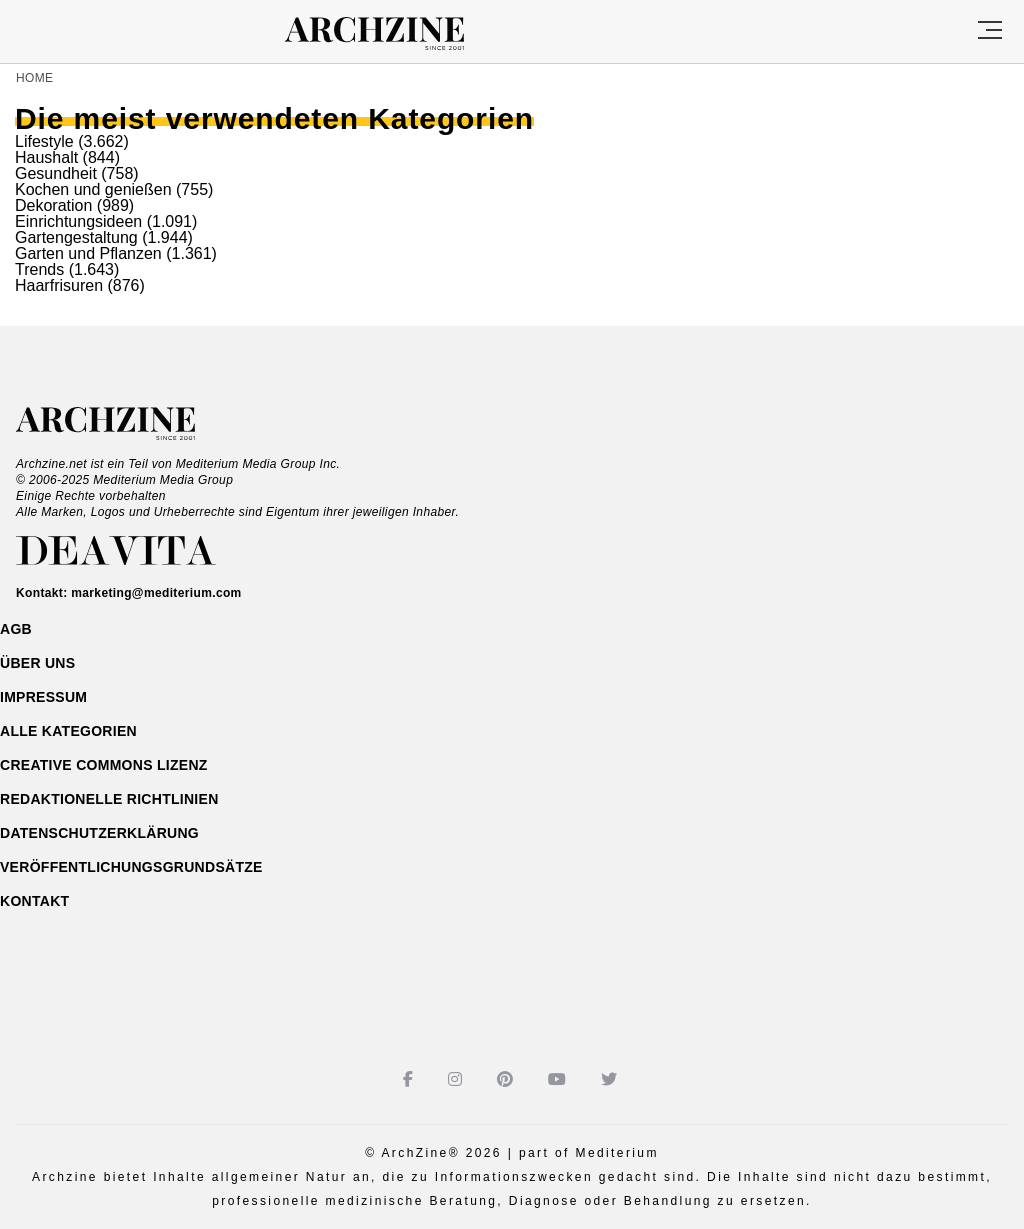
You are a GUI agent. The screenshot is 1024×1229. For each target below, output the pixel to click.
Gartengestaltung (76, 237)
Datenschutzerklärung (99, 833)
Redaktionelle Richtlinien (109, 799)
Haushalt (46, 157)
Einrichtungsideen (78, 221)
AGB (16, 629)
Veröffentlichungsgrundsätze (131, 867)
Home (34, 78)
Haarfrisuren (59, 285)
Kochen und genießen (93, 189)
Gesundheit (56, 173)
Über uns (37, 663)
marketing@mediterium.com (156, 593)
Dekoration (53, 205)
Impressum (43, 697)
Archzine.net (123, 424)
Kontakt (34, 901)
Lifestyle (44, 141)
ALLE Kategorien (68, 731)
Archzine (392, 34)
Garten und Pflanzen (88, 253)
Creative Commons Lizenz (104, 765)
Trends (39, 269)
